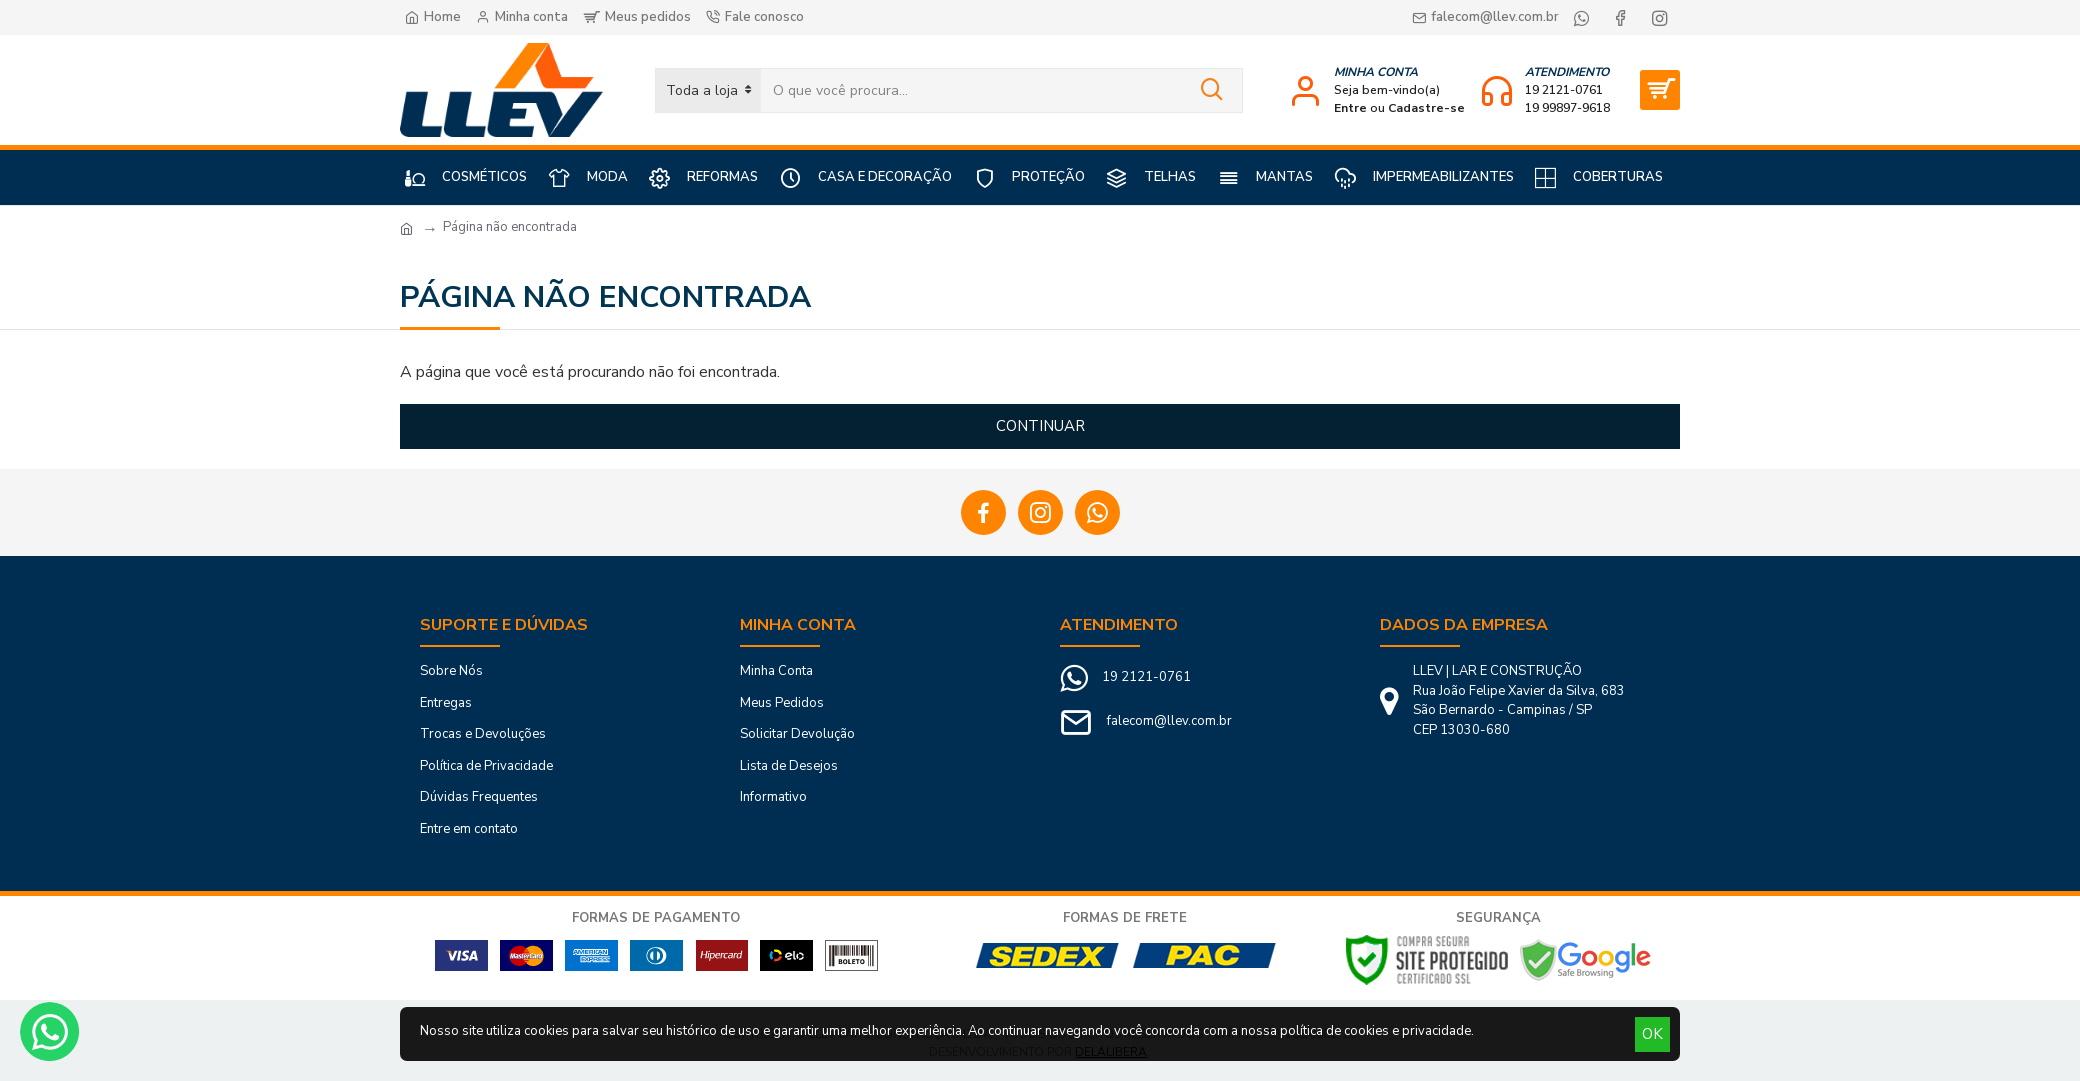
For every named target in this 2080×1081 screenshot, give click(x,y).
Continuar (1040, 426)
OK (1652, 1034)
